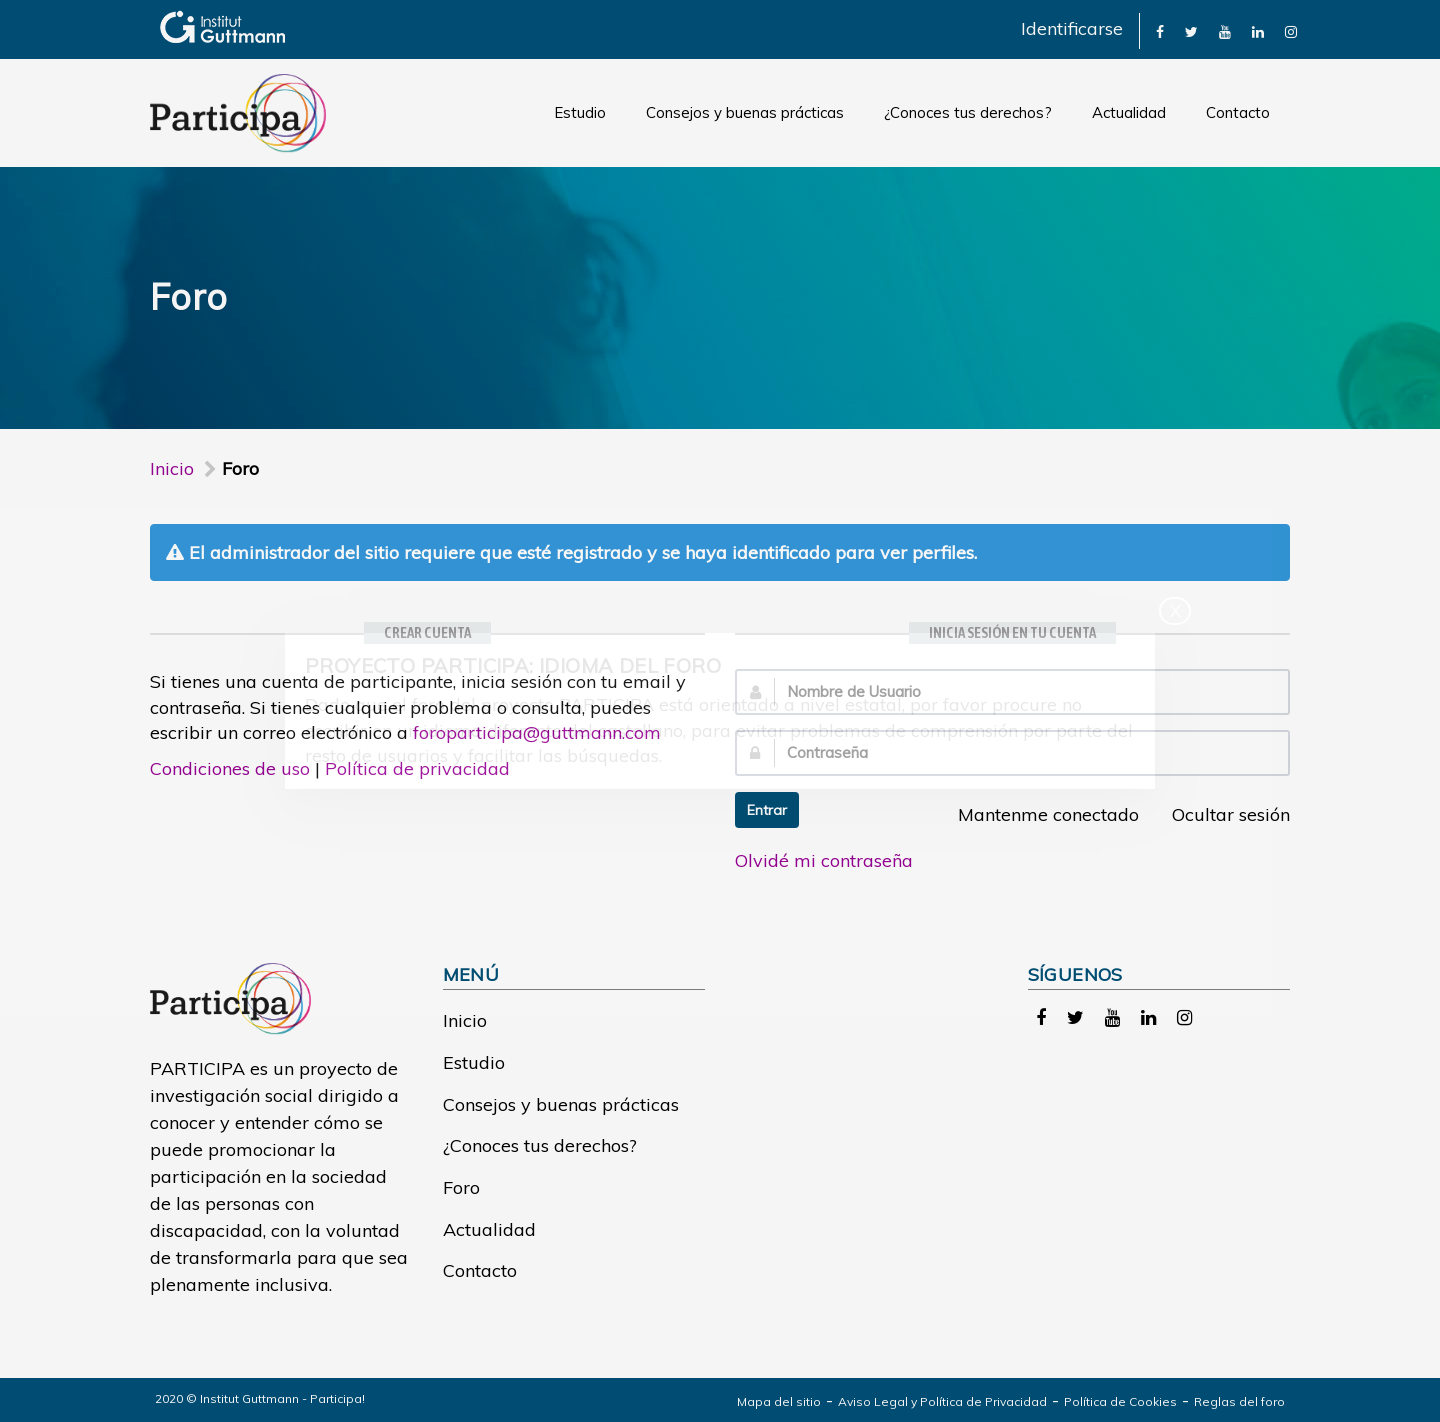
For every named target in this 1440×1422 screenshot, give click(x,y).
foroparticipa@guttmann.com (537, 732)
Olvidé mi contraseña (824, 860)
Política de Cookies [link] (1120, 1401)
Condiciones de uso (230, 768)
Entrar (767, 810)
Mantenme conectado (1037, 814)
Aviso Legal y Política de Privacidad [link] (942, 1401)
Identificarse (1072, 28)
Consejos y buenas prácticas (745, 112)
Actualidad (1129, 112)
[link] (1160, 30)
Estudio (580, 112)
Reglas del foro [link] (1239, 1401)
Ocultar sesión (1220, 814)
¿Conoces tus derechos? (968, 112)
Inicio (172, 468)
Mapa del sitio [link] (779, 1401)
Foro (461, 1187)
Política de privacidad (417, 768)
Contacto (1238, 112)
